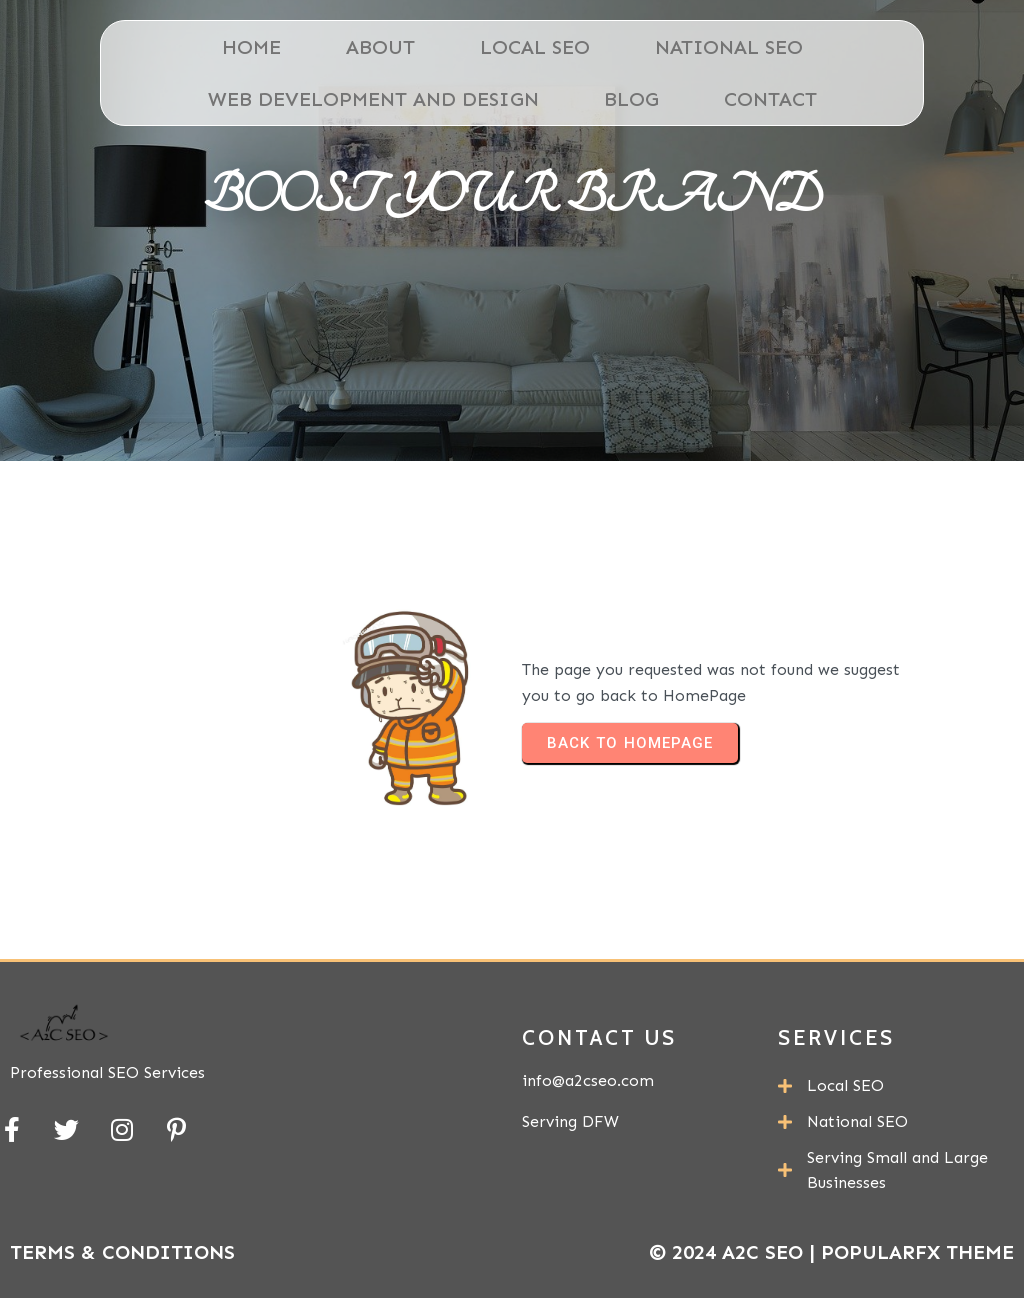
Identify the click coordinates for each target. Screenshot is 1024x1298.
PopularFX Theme (917, 1252)
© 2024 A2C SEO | (735, 1252)
